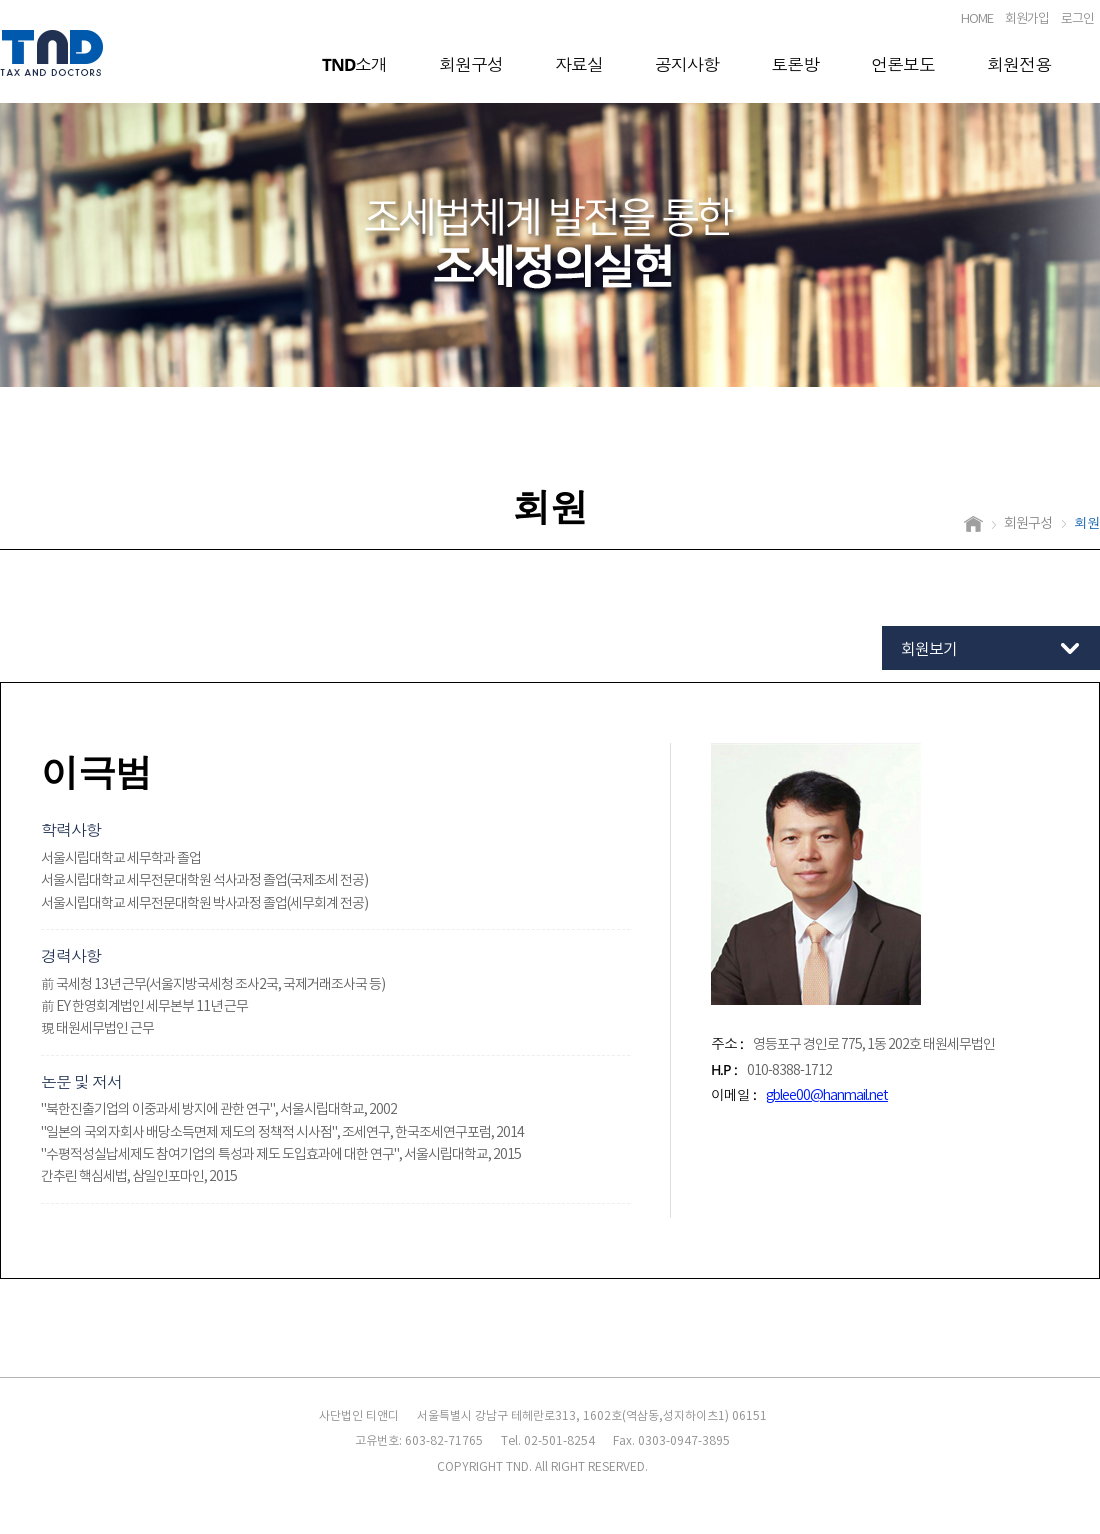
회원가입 (1027, 19)
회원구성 (471, 64)
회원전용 (1019, 64)
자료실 (579, 64)
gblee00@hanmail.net (827, 1096)
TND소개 (354, 64)
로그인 (1077, 19)
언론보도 (903, 64)
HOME (977, 19)
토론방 (795, 64)
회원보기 (929, 650)
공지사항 (687, 64)
